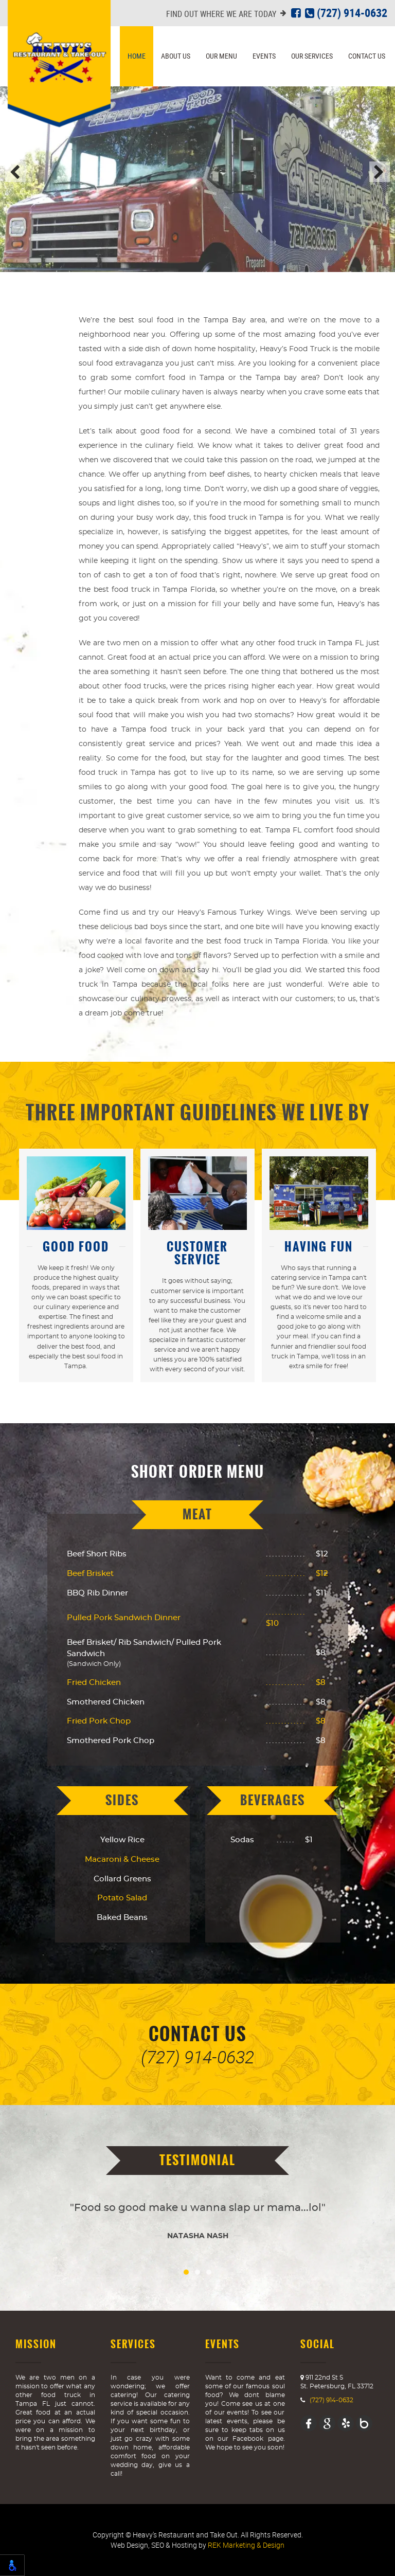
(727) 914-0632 (346, 12)
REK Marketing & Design (246, 2545)
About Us (175, 56)
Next (379, 171)
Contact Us (366, 56)
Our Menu (221, 56)
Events (264, 56)
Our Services (312, 56)
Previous (15, 171)
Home (137, 56)
